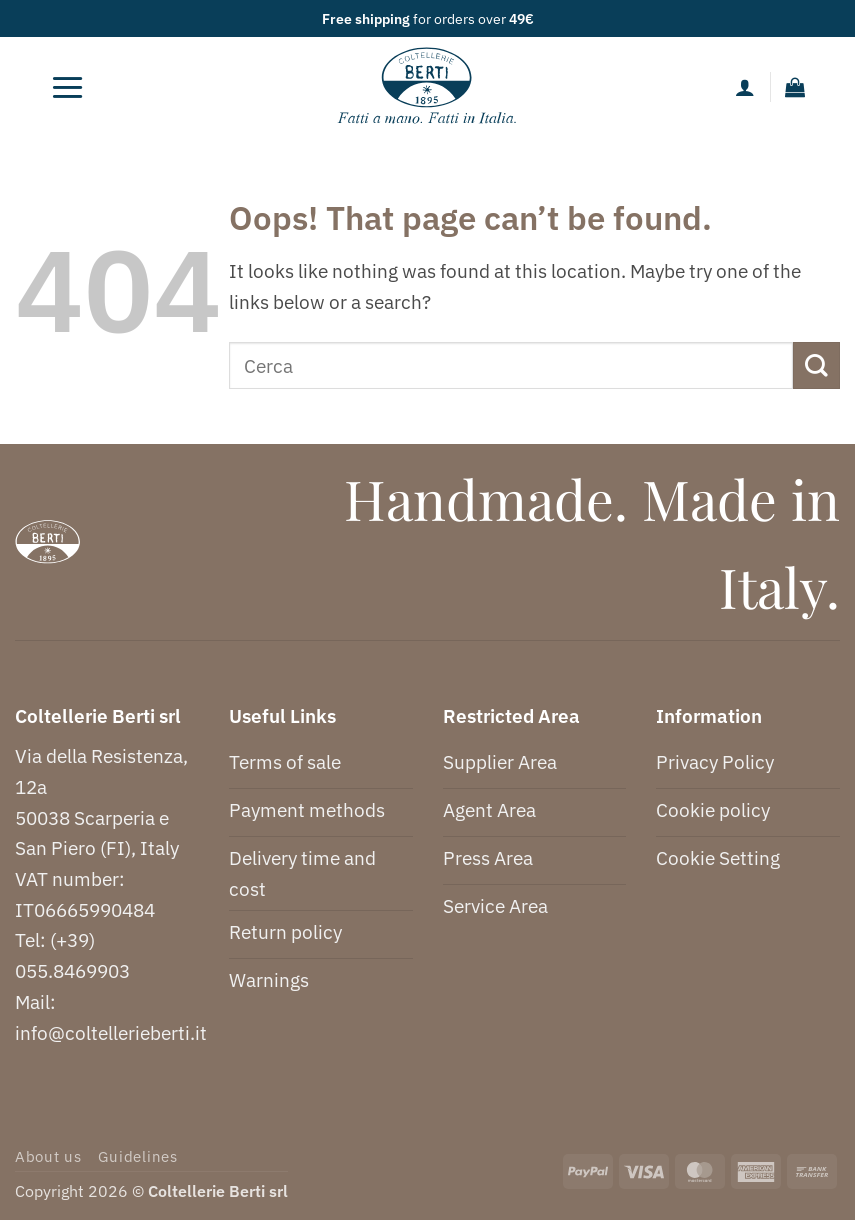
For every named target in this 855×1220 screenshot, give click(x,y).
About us (48, 1156)
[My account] (745, 87)
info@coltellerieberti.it (111, 1032)
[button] (68, 87)
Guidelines (137, 1156)
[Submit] (816, 365)
